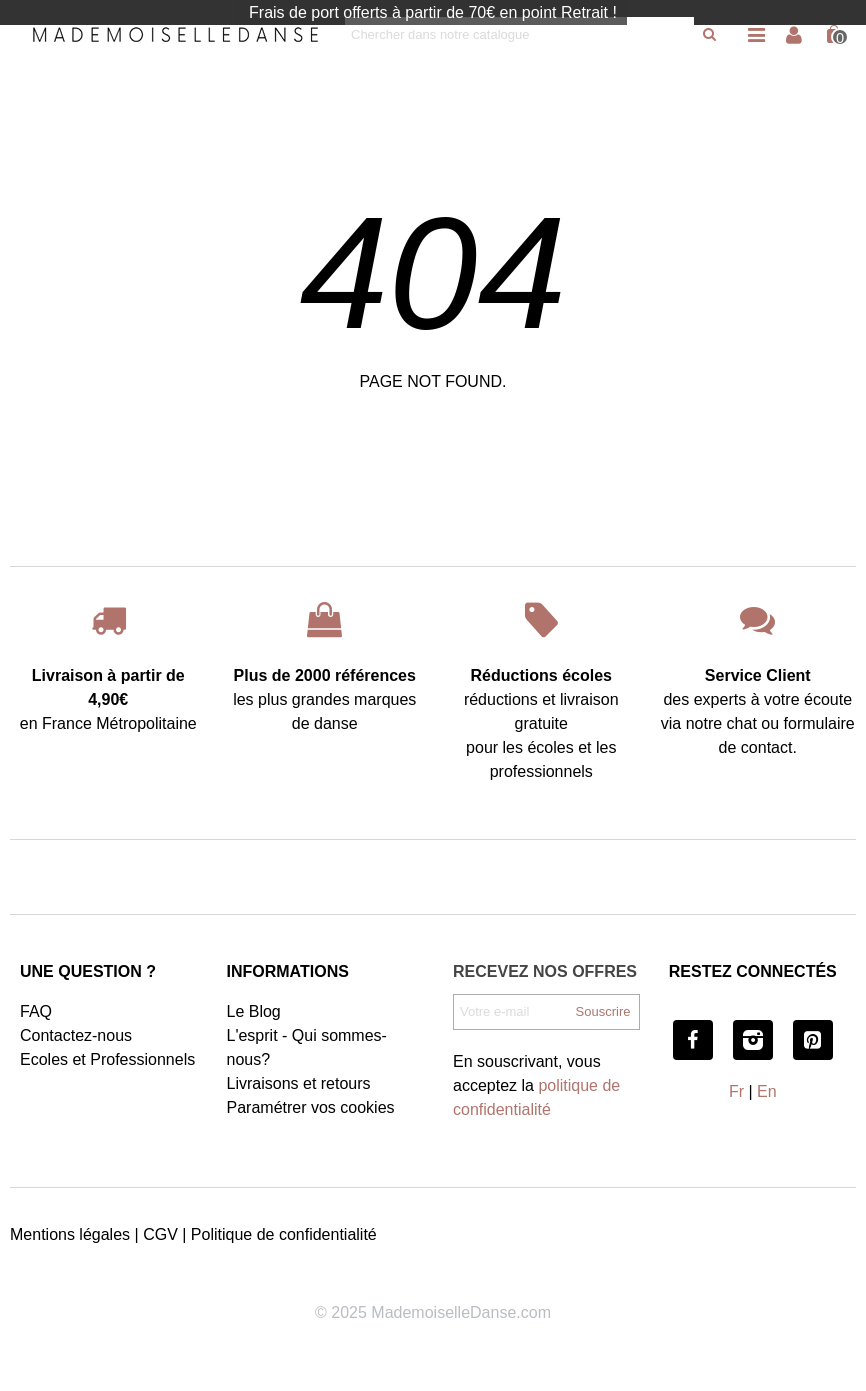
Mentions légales (70, 1234)
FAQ (36, 1011)
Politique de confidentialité (284, 1234)
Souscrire (603, 1011)
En (767, 1091)
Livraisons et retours (299, 1083)
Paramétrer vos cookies (311, 1107)
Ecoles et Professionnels (107, 1059)
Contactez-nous (76, 1035)
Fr (736, 1091)
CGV (160, 1234)
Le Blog (254, 1011)
